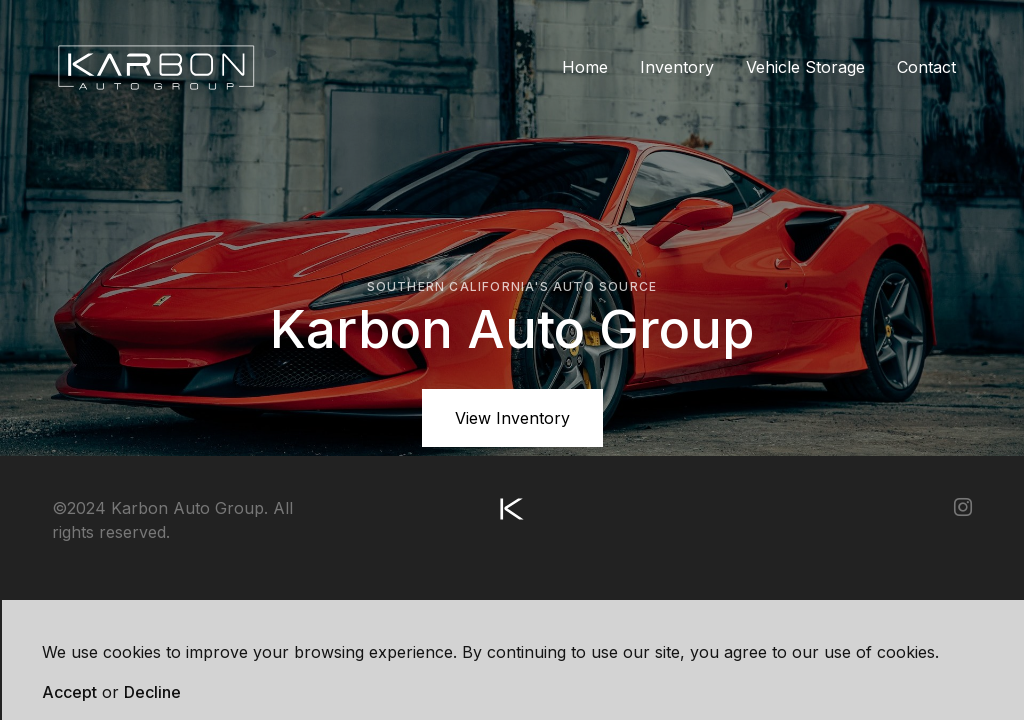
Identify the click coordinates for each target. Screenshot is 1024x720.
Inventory (677, 67)
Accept (69, 692)
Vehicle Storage (805, 67)
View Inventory (512, 418)
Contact (926, 67)
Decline (152, 692)
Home (585, 67)
